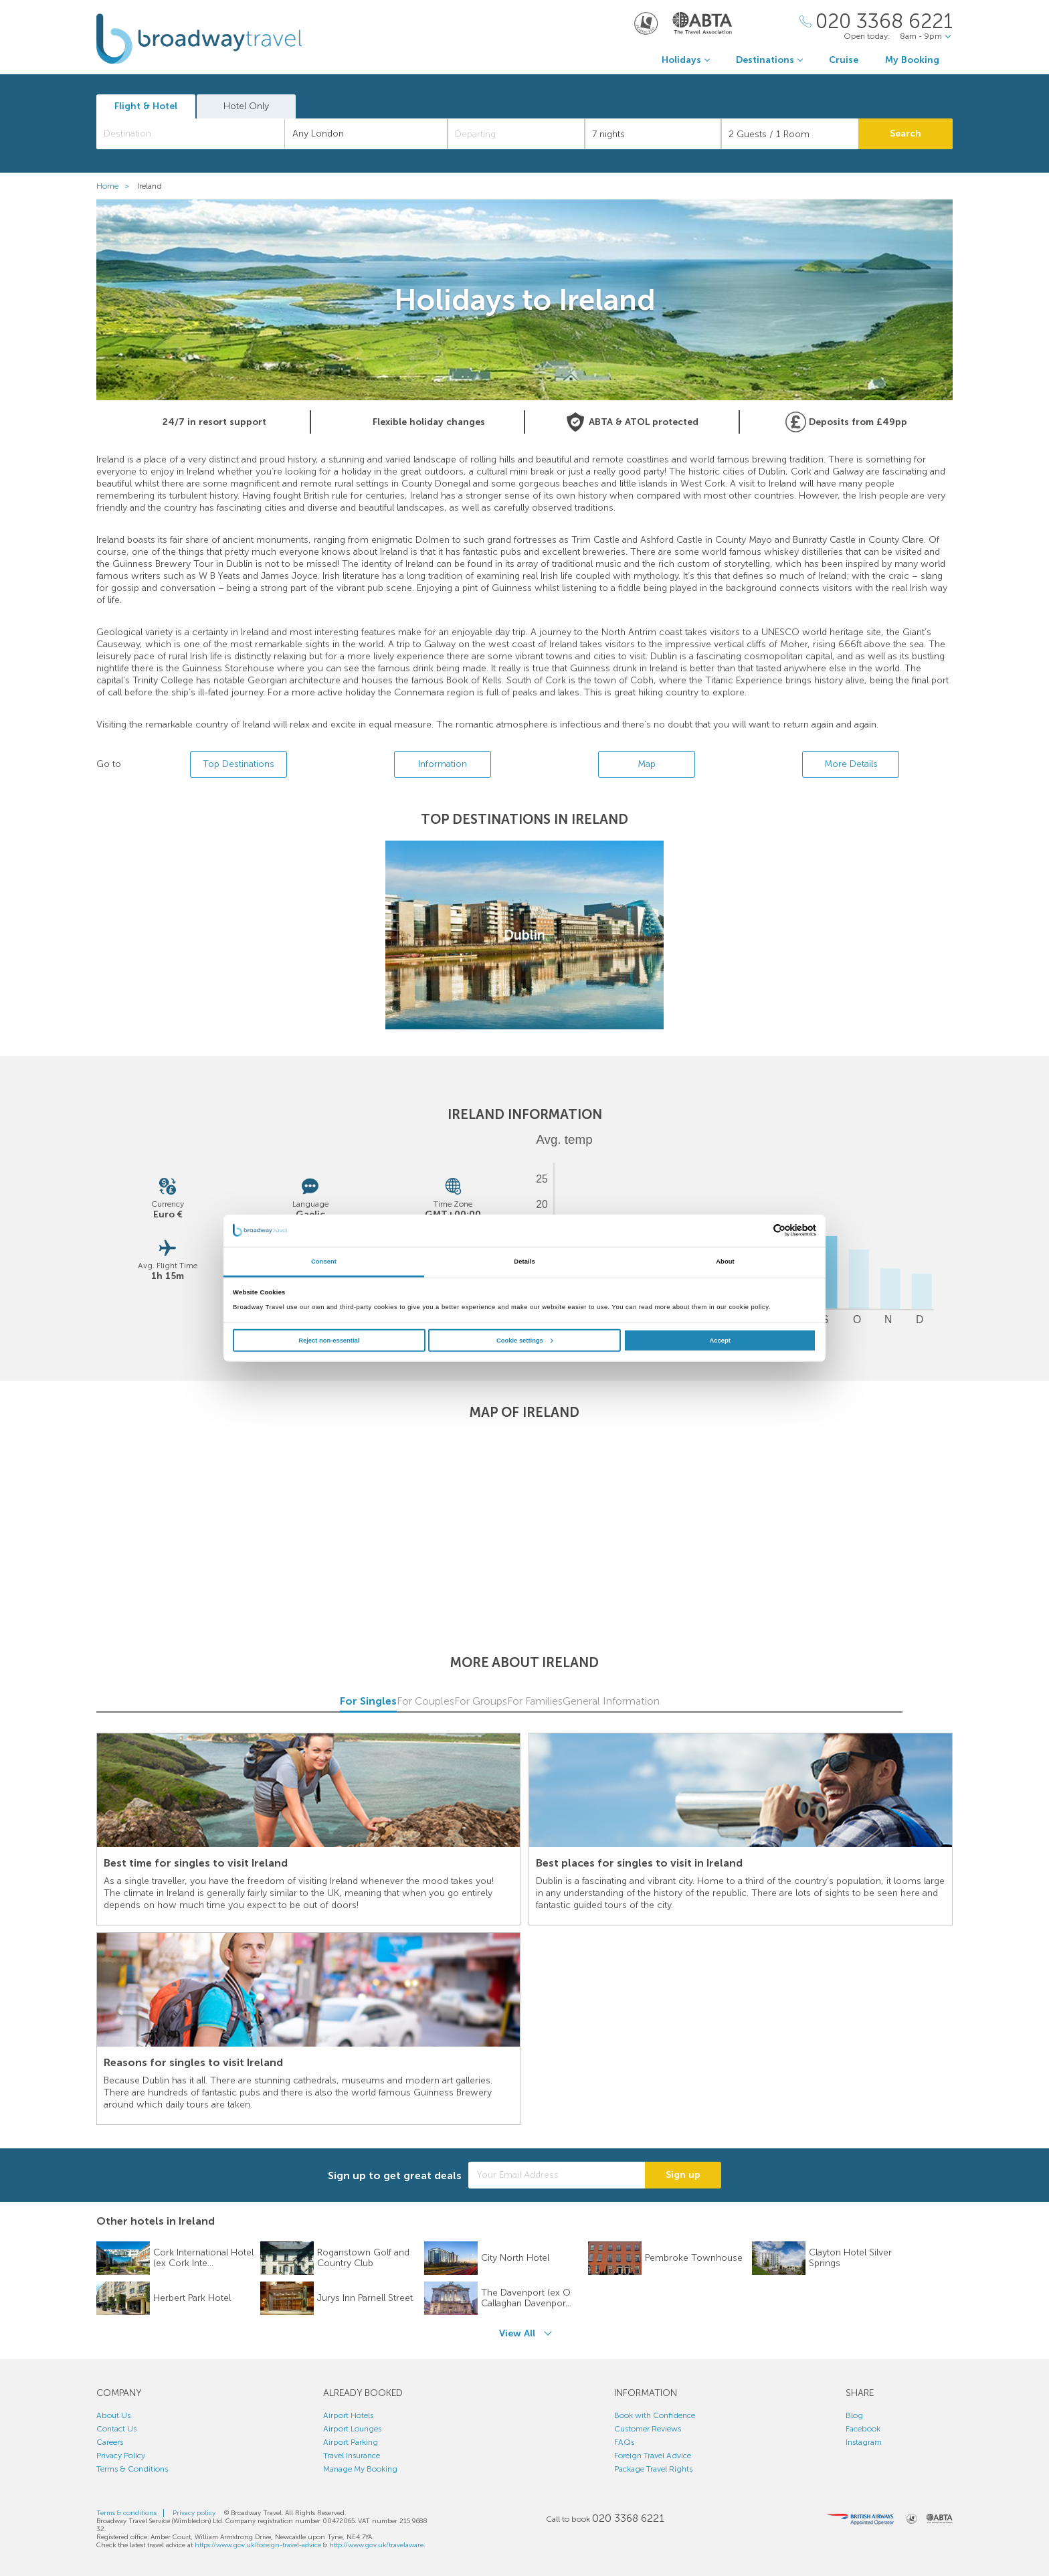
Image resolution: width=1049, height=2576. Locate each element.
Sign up (683, 2174)
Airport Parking (350, 2442)
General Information (832, 1701)
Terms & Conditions (132, 2469)
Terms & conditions (126, 2513)
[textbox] (197, 133)
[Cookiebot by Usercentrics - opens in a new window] (757, 1230)
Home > (115, 186)
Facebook (863, 2428)
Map (647, 764)
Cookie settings (524, 1340)
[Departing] (516, 133)
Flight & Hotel (145, 106)
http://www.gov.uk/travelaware (376, 2545)
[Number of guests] (789, 133)
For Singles (216, 1701)
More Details (851, 764)
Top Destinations (238, 764)
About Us (113, 2415)
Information (442, 764)
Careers (109, 2442)
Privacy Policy (120, 2455)
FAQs (624, 2442)
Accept (720, 1340)
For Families (678, 1701)
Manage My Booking (360, 2469)
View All (517, 2333)
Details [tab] (524, 1261)
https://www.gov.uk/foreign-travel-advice (258, 2545)
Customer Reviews (647, 2428)
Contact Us (116, 2428)
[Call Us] (876, 21)
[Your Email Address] (556, 2175)
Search (905, 133)
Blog (854, 2415)
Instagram (864, 2442)
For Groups (524, 1701)
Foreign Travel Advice (652, 2455)
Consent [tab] (324, 1261)
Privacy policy (194, 2513)
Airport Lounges (352, 2428)
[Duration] (653, 133)
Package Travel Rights (653, 2469)
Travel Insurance (351, 2455)
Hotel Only (246, 106)
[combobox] (190, 133)
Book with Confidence (654, 2415)
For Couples (370, 1701)
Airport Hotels (348, 2415)
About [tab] (725, 1261)
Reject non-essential (328, 1340)
